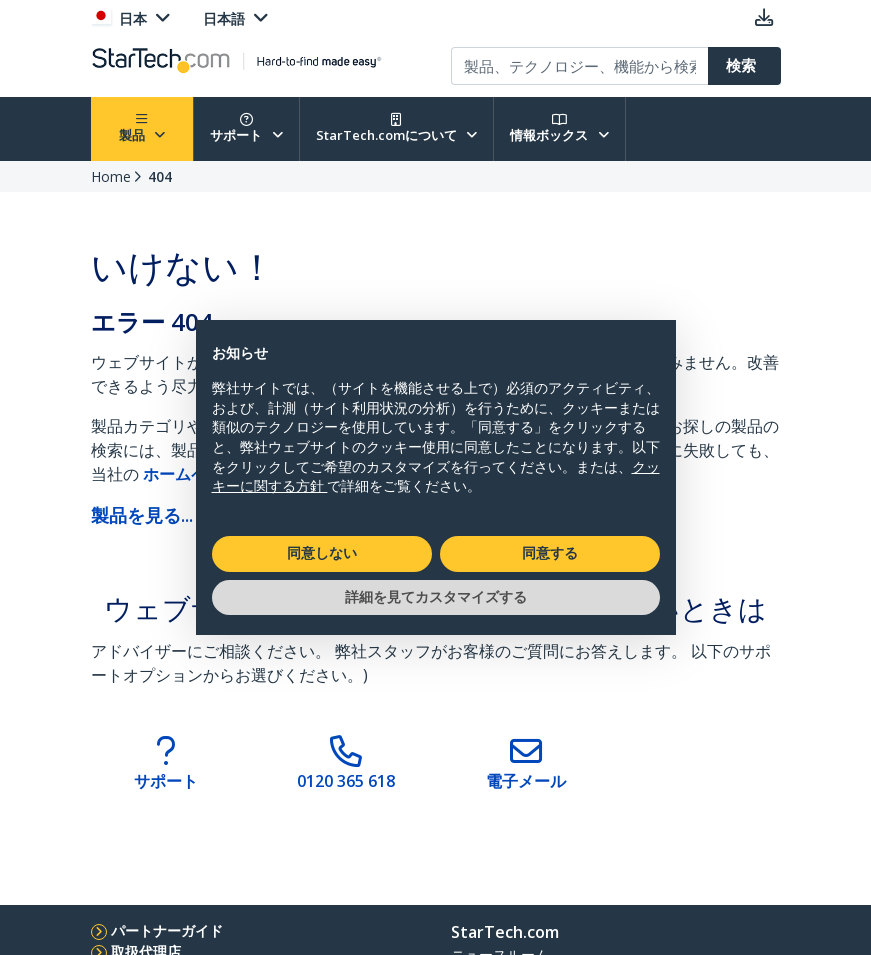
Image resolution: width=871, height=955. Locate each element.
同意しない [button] (322, 553)
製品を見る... (142, 515)
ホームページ (193, 474)
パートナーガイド (167, 930)
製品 (142, 128)
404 (160, 176)
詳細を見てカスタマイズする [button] (436, 597)
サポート (246, 128)
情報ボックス (559, 128)
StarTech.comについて (397, 128)
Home (111, 176)
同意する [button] (550, 553)
